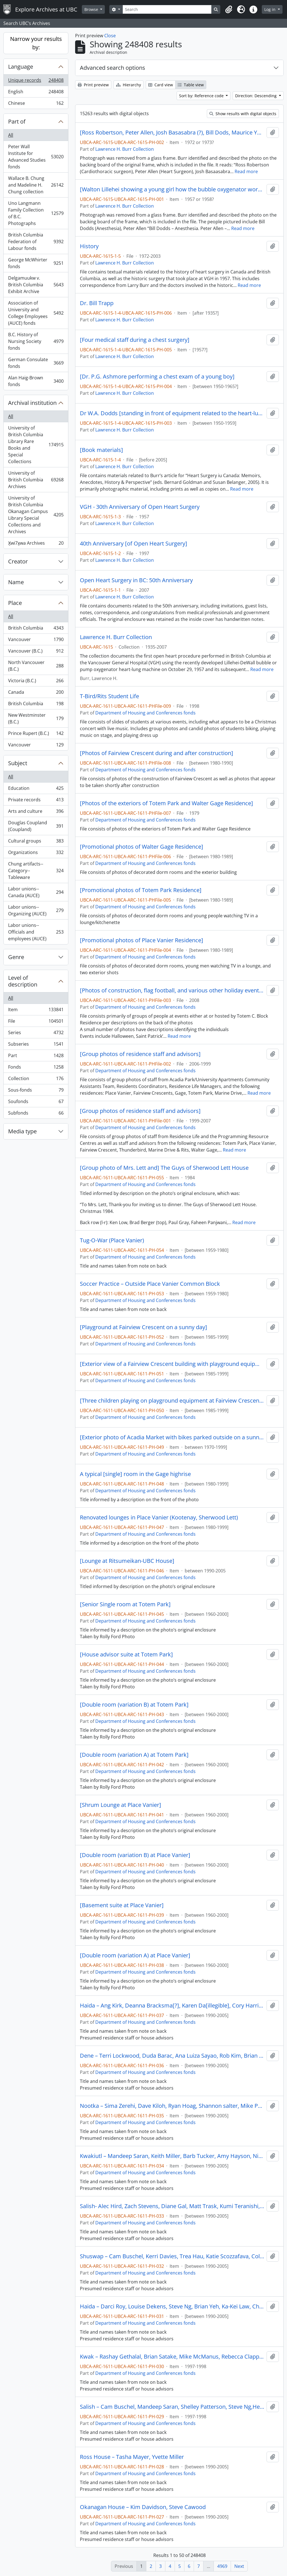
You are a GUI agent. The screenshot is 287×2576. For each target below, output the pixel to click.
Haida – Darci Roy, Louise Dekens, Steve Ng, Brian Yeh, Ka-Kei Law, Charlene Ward (172, 2306)
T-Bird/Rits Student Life (109, 696)
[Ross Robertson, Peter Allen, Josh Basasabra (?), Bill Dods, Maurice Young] (172, 132)
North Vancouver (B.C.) (36, 665)
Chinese (36, 104)
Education (36, 789)
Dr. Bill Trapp (97, 303)
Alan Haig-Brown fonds (36, 381)
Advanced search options (112, 67)
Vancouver (36, 640)
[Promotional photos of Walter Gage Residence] (141, 846)
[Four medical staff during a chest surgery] (134, 339)
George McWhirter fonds (36, 263)
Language (20, 66)
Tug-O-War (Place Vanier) (112, 1240)
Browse (91, 9)
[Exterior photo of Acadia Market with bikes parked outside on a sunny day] (172, 1437)
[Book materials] (101, 450)
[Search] (167, 9)
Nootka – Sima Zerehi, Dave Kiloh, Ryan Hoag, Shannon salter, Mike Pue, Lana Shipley (172, 2105)
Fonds (36, 1068)
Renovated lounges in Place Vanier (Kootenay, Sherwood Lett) (159, 1517)
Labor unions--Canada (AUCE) (36, 892)
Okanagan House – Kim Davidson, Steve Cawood (143, 2507)
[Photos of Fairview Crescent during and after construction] (156, 753)
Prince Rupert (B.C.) (36, 734)
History (89, 246)
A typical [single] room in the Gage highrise (135, 1474)
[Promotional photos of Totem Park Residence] (141, 890)
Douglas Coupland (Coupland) (36, 826)
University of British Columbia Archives (36, 479)
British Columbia (36, 629)
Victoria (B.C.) (36, 681)
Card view (160, 84)
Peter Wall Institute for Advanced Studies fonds (36, 156)
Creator (18, 561)
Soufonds (36, 1102)
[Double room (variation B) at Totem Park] (134, 1704)
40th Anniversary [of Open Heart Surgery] (133, 543)
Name (16, 582)
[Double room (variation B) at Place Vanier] (135, 1855)
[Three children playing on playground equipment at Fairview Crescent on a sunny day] (172, 1400)
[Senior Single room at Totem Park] (125, 1604)
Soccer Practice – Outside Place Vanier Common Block (150, 1283)
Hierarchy (128, 84)
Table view (191, 84)
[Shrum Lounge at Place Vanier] (120, 1805)
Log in (270, 9)
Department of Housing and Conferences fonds (145, 713)
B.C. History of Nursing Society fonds (36, 341)
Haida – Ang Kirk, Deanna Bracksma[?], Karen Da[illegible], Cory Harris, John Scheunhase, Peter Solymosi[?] (172, 2005)
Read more (246, 171)
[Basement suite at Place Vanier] (122, 1905)
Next (239, 2566)
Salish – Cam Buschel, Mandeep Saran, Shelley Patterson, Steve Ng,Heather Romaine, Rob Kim (172, 2406)
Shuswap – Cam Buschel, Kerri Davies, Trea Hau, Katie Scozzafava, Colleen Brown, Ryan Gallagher (172, 2256)
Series (36, 1033)
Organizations (36, 853)
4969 (222, 2566)
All (10, 135)
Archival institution (32, 403)
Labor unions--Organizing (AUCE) (36, 910)
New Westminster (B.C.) (36, 718)
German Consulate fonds (36, 362)
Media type (22, 1131)
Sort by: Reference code (202, 95)
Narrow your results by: (36, 43)
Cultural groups (36, 842)
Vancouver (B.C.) (36, 652)
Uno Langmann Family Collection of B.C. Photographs (36, 213)
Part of (17, 121)
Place (15, 603)
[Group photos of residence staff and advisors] (140, 1054)
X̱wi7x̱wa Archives (36, 544)
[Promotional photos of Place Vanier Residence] (141, 940)
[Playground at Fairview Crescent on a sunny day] (143, 1327)
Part (36, 1056)
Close (110, 36)
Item (36, 1010)
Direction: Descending (256, 95)
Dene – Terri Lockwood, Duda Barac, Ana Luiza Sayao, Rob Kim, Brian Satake (172, 2055)
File (36, 1022)
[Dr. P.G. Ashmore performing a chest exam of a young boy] (157, 376)
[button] (229, 9)
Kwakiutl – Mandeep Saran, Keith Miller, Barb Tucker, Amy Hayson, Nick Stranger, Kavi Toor (172, 2156)
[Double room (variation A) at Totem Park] (134, 1754)
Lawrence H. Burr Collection (124, 149)
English (36, 93)
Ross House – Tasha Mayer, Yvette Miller (132, 2457)
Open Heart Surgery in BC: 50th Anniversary (136, 580)
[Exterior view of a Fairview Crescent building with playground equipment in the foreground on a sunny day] (172, 1364)
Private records (36, 801)
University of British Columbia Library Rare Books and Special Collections (36, 445)
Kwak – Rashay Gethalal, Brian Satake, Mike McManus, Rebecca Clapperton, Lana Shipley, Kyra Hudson (172, 2356)
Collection (36, 1079)
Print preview (93, 84)
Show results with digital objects (242, 113)
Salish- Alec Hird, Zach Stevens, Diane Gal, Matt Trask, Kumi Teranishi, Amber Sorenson (172, 2206)
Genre (16, 957)
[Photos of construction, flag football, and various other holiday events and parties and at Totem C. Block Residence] (172, 990)
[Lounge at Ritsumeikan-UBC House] (127, 1561)
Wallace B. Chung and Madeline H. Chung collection (36, 185)
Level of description (22, 981)
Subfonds (36, 1114)
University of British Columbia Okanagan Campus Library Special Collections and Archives (36, 515)
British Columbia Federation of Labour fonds (36, 241)
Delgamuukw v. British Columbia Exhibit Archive (36, 284)
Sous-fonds (36, 1091)
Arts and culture (36, 812)
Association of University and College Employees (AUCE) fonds (36, 313)
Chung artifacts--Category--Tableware (36, 870)
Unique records (36, 81)
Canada (36, 693)
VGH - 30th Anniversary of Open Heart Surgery (140, 506)
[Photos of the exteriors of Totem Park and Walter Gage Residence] (166, 803)
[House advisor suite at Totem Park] (126, 1654)
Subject (17, 763)
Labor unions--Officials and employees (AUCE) (36, 932)
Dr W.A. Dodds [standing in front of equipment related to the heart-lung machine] (172, 413)
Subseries (36, 1045)
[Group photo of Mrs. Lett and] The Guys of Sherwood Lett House (164, 1167)
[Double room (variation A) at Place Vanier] (135, 1955)
